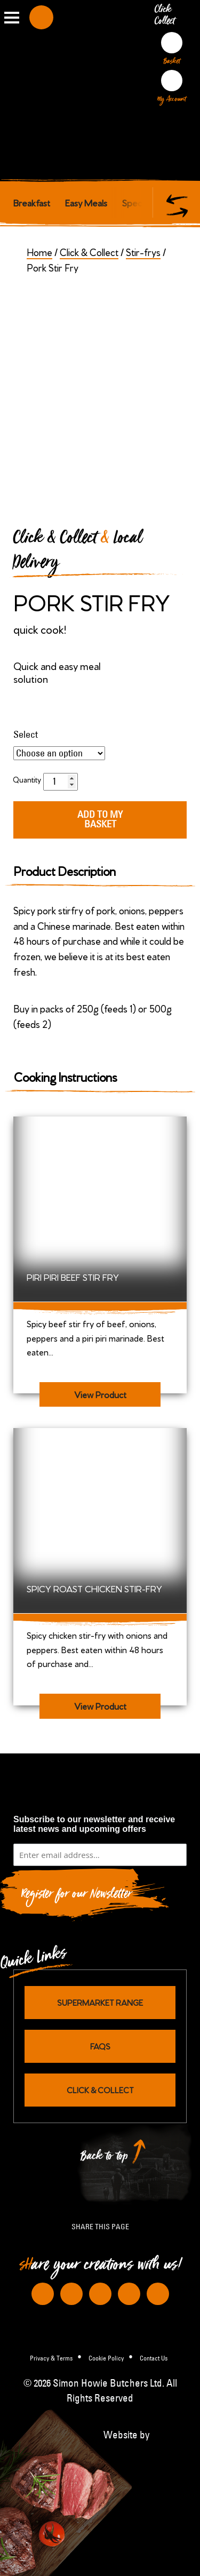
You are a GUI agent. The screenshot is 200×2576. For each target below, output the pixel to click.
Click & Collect (89, 251)
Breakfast (31, 202)
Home (39, 251)
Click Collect (166, 17)
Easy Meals (86, 202)
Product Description (65, 870)
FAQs (100, 2046)
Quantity (27, 779)
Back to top (104, 2158)
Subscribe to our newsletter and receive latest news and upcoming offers (94, 1824)
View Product (100, 1394)
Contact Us (153, 2358)
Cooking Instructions (65, 1076)
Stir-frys (143, 251)
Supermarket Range (100, 2002)
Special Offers (149, 202)
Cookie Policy (106, 2358)
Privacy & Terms (51, 2358)
